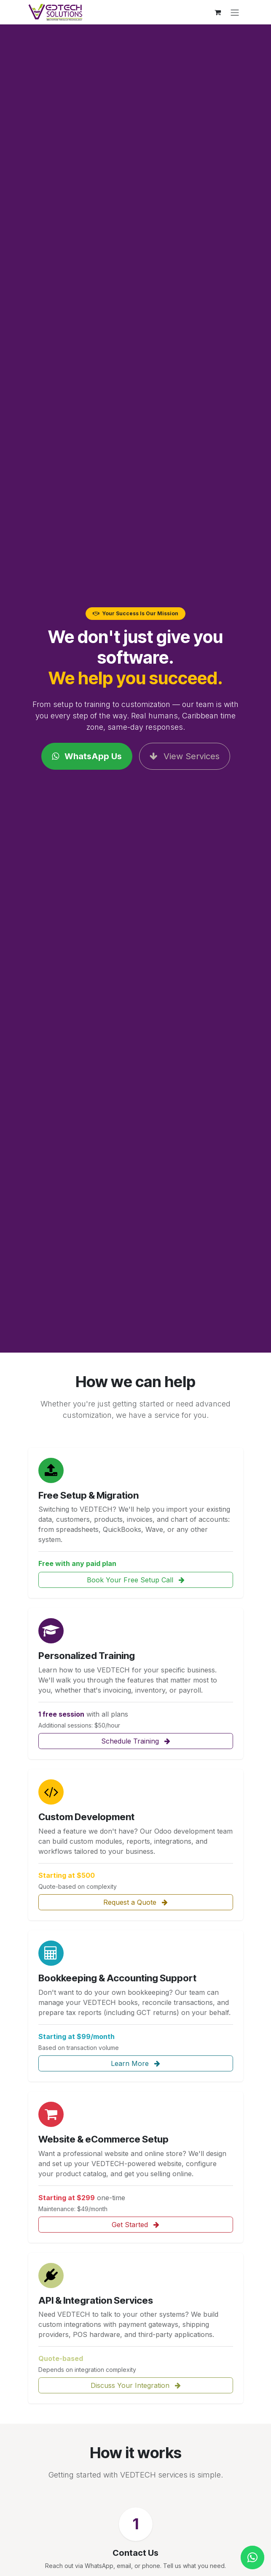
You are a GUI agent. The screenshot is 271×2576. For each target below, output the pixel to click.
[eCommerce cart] (217, 12)
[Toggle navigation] (234, 12)
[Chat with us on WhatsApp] (252, 2557)
